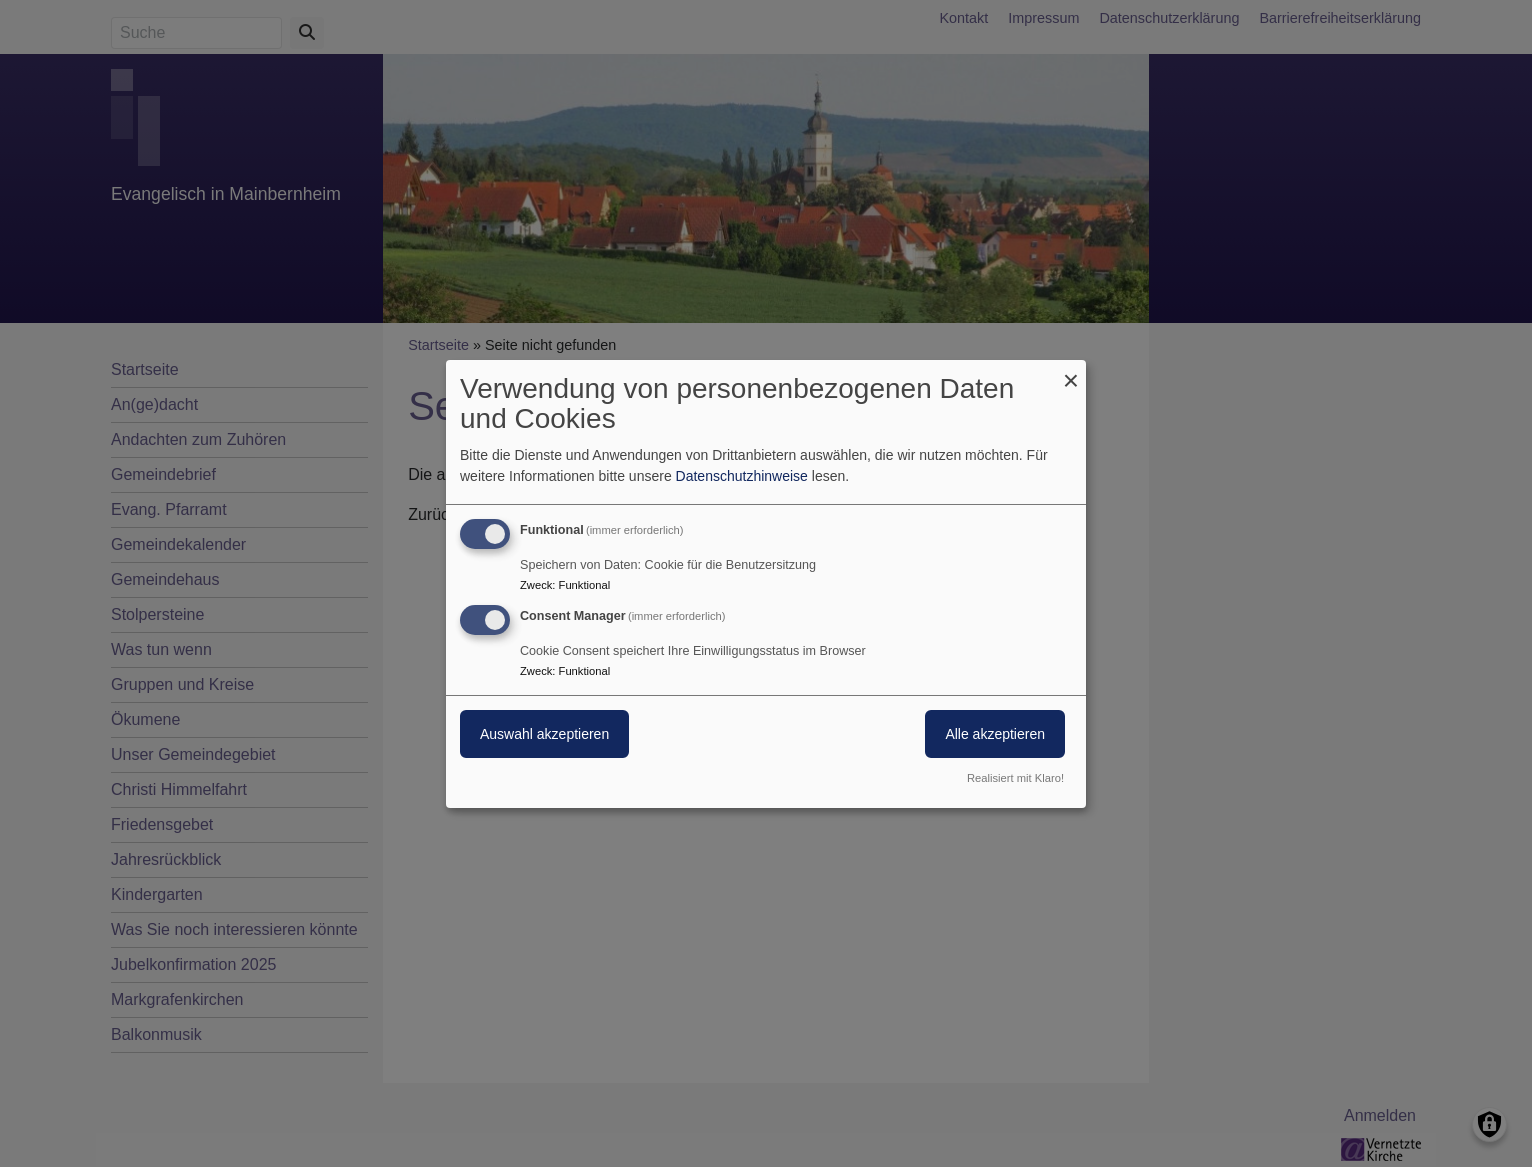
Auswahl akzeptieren (544, 734)
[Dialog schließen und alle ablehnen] (1071, 371)
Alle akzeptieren (995, 734)
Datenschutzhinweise (742, 476)
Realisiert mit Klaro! (1015, 778)
